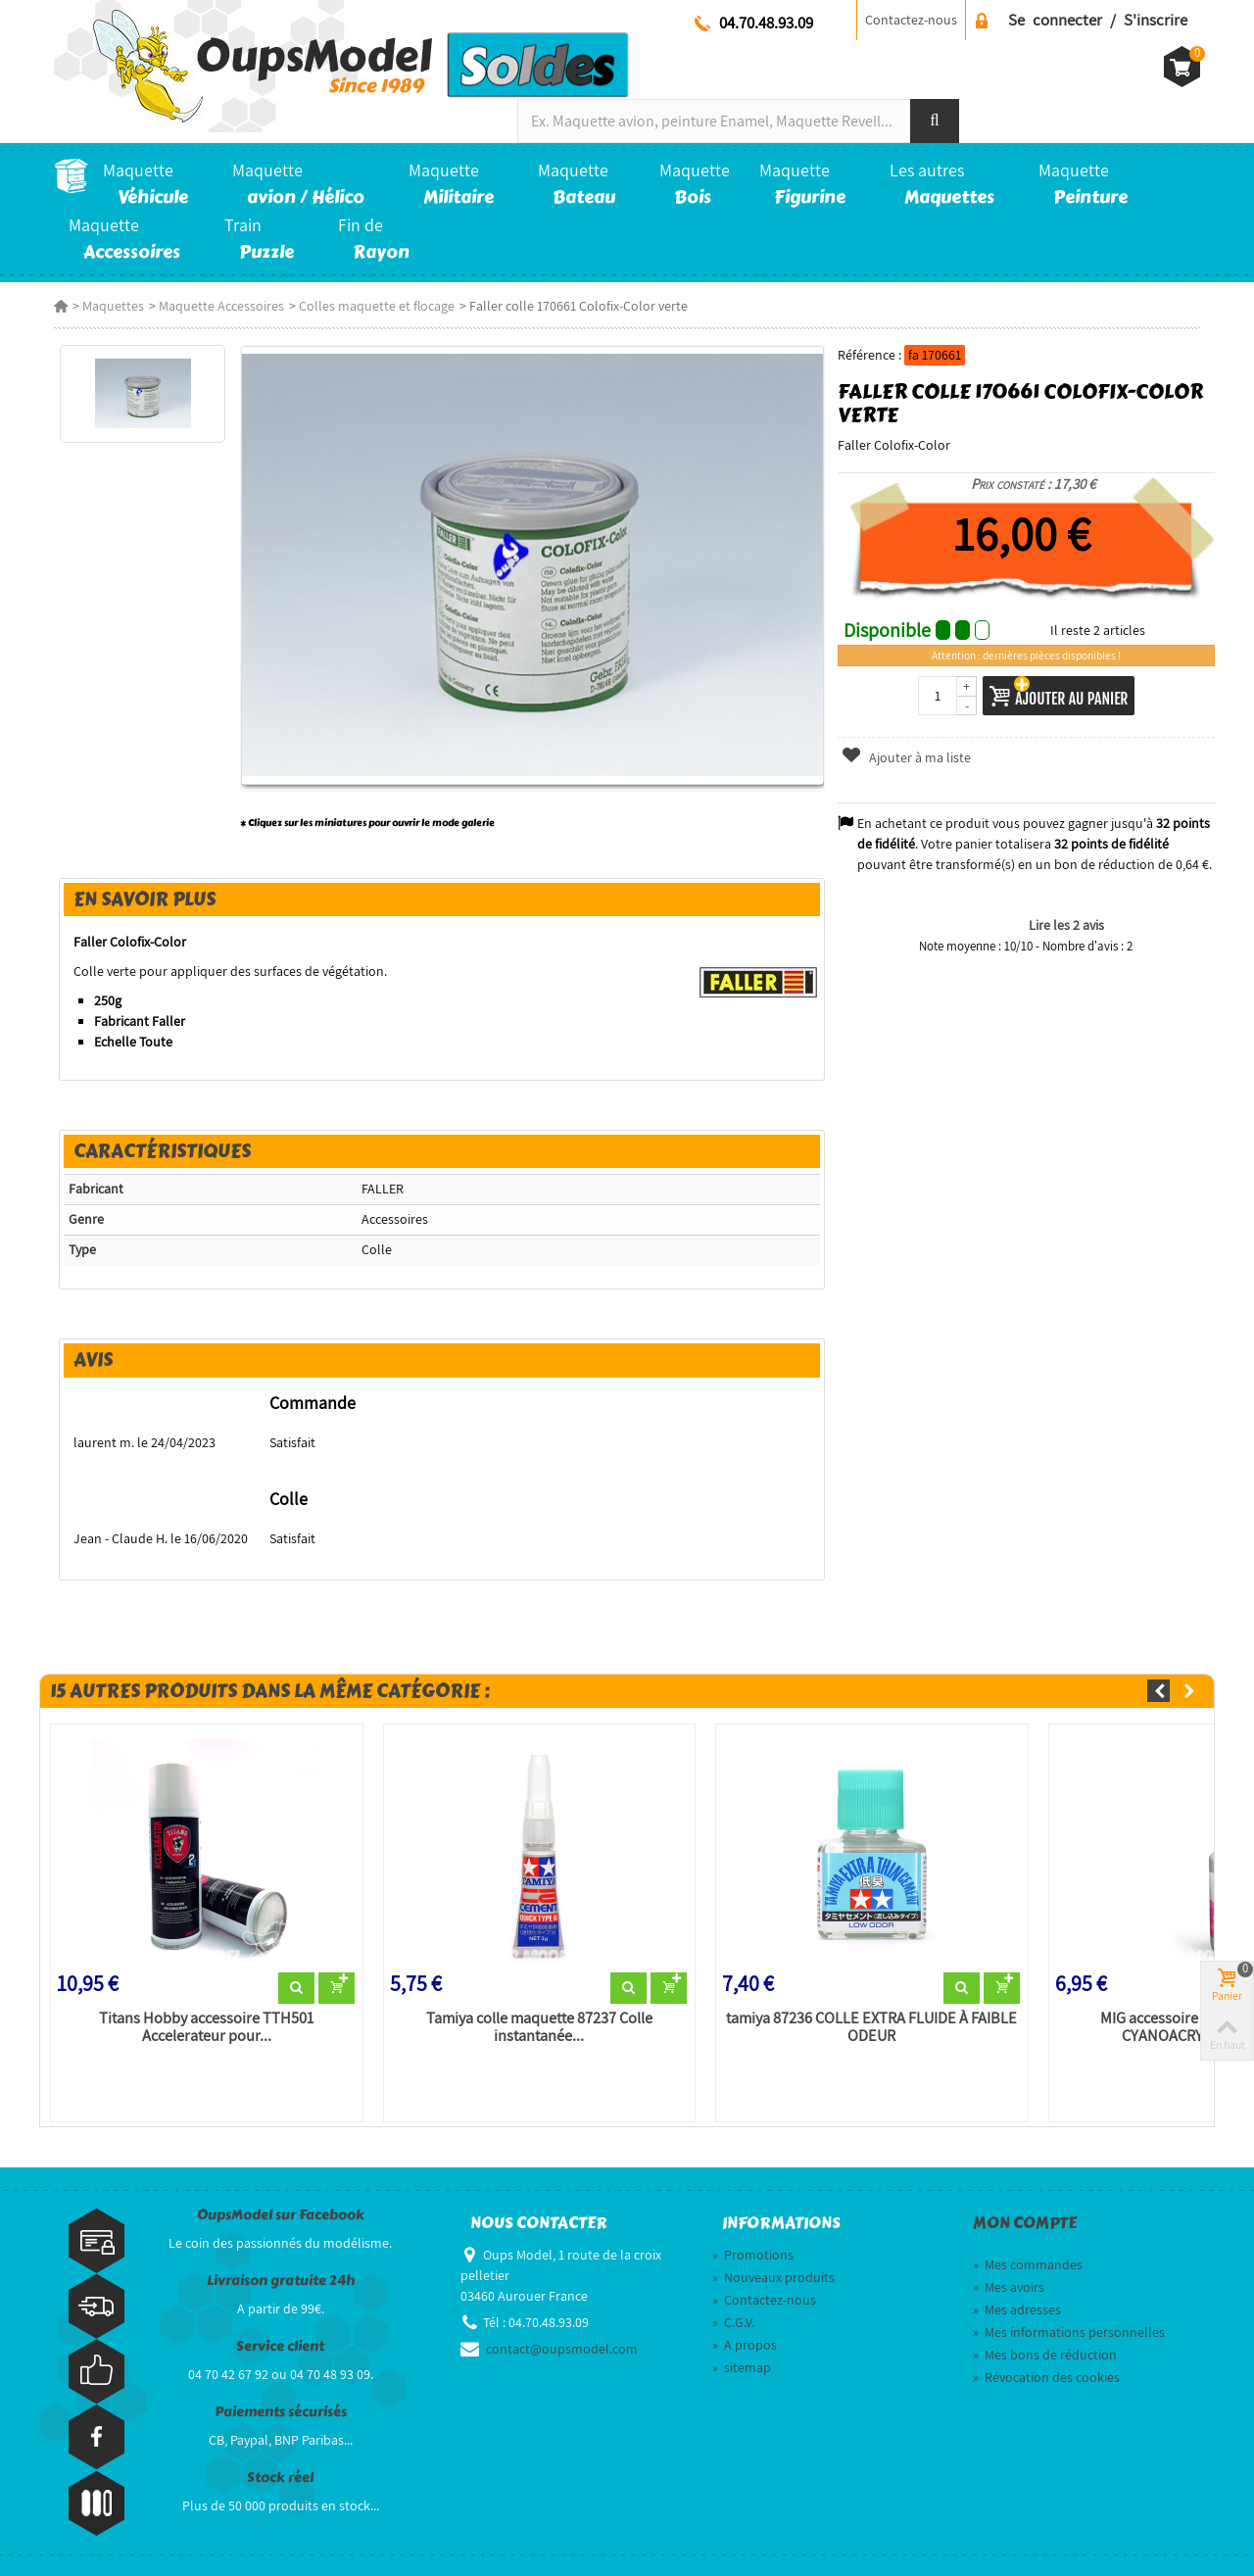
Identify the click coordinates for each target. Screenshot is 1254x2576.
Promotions (753, 2254)
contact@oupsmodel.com (562, 2348)
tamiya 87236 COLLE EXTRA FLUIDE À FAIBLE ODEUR (871, 2027)
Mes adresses (1017, 2309)
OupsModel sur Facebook (280, 2215)
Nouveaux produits (773, 2277)
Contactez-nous (911, 19)
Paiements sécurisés (281, 2412)
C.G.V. (733, 2322)
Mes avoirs (1008, 2287)
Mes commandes (1028, 2264)
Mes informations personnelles (1069, 2332)
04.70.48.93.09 (766, 22)
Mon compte (1025, 2223)
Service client (280, 2346)
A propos (744, 2345)
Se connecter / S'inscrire (1097, 19)
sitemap (741, 2367)
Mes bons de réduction (1045, 2354)
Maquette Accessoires (221, 306)
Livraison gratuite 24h (281, 2280)
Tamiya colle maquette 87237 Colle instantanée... (539, 2027)
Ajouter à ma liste (906, 757)
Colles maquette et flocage (377, 306)
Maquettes (113, 306)
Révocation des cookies (1046, 2377)
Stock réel (280, 2477)
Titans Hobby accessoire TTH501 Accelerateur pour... (206, 2027)
